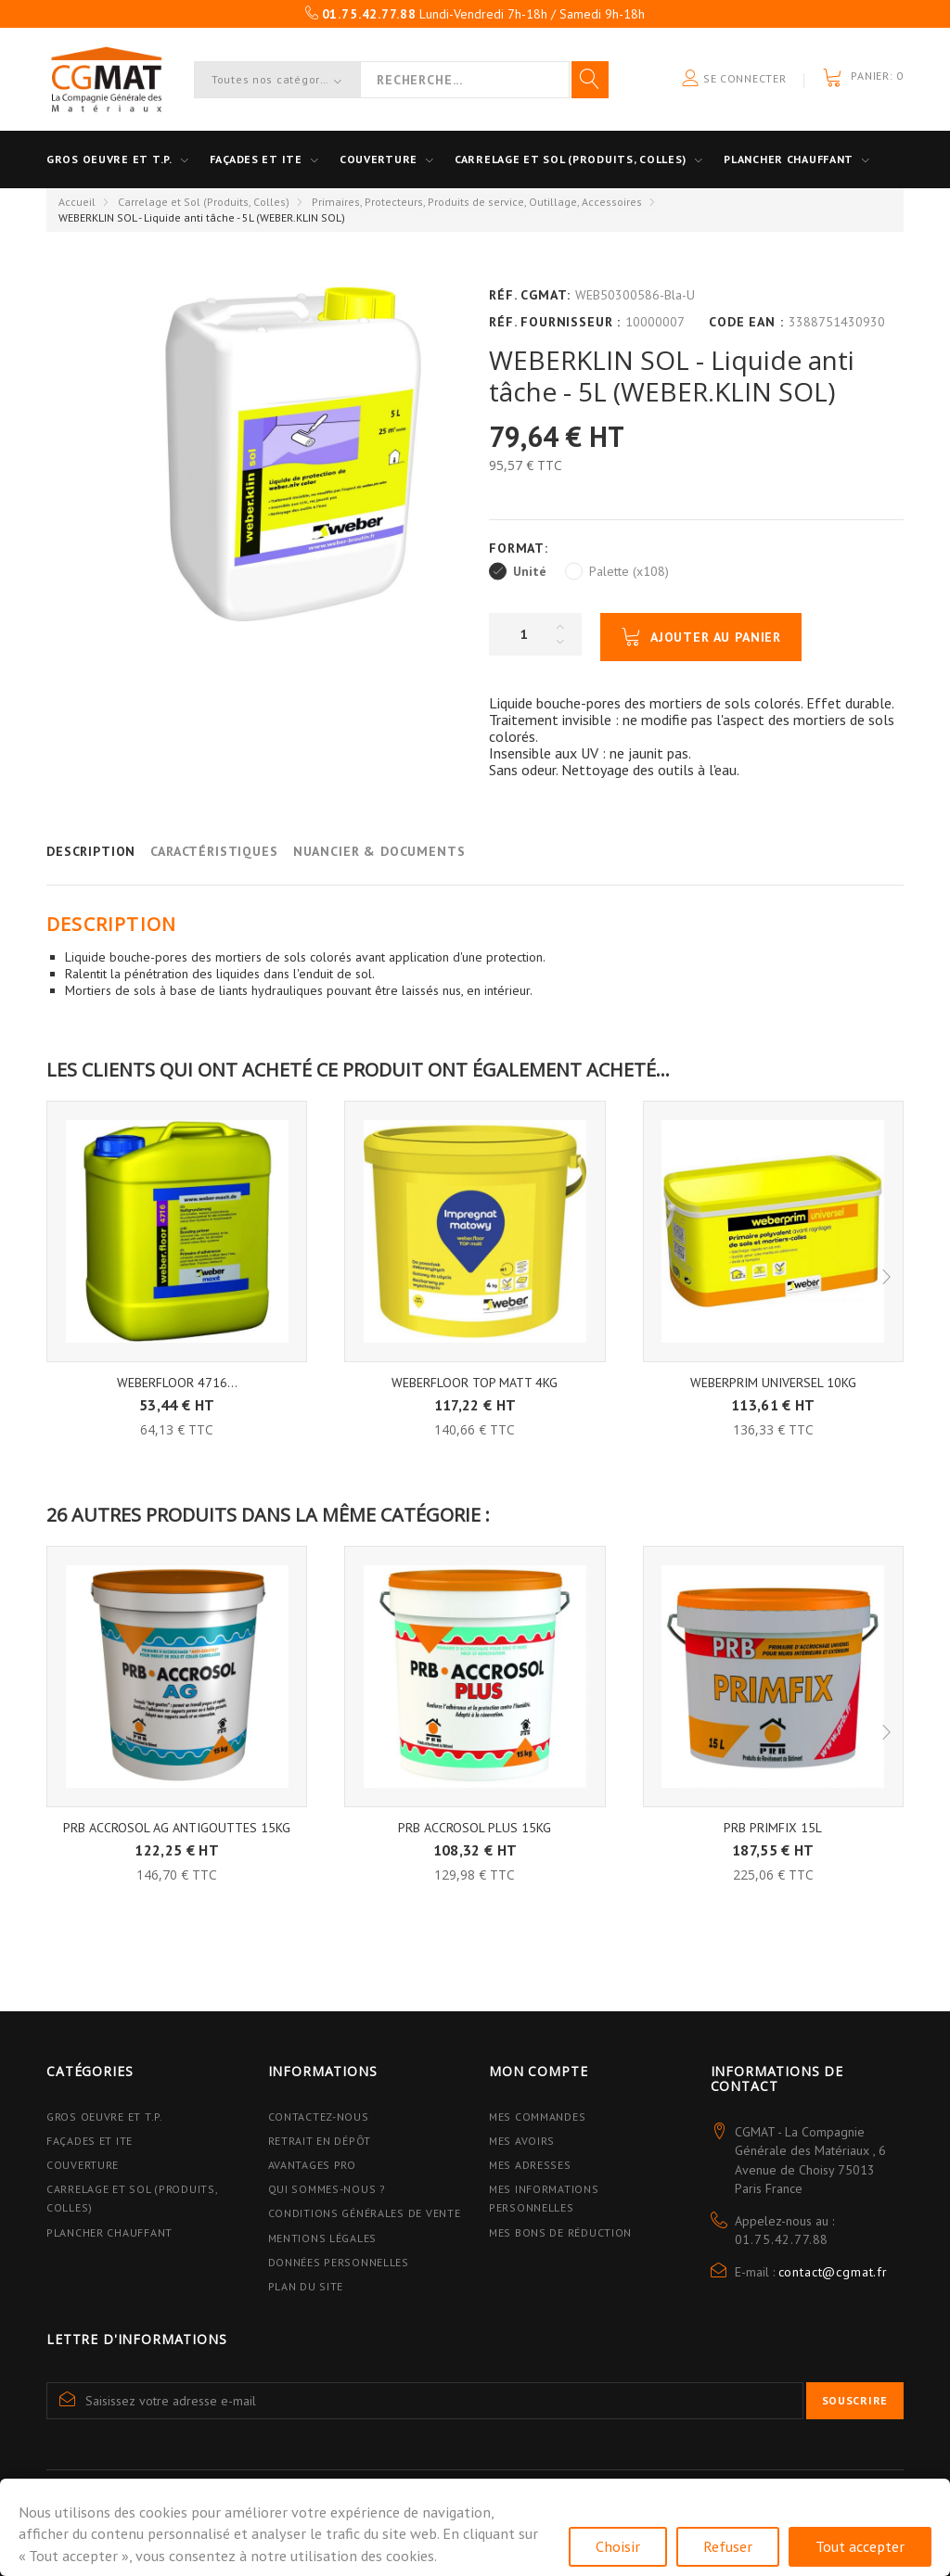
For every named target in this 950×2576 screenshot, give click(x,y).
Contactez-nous (318, 2116)
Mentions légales (323, 2238)
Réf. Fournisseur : (555, 321)
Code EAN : (746, 321)
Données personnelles (338, 2262)
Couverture (378, 159)
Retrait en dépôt (320, 2141)
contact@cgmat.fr (833, 2272)
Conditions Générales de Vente (364, 2213)
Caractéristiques (213, 851)
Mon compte (538, 2071)
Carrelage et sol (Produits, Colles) (571, 159)
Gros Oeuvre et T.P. (104, 2116)
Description (90, 851)
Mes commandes (537, 2116)
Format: (521, 548)
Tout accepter (860, 2546)
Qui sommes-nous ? (327, 2189)
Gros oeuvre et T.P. (109, 159)
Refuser (727, 2546)
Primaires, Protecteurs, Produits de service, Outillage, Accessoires (477, 202)
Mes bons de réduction (560, 2232)
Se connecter (734, 79)
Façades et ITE (256, 159)
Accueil (77, 202)
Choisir (618, 2546)
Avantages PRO (312, 2165)
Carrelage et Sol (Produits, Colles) (203, 202)
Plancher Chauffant (789, 159)
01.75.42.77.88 (782, 2239)
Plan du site (306, 2286)
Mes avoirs (522, 2141)
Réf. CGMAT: (530, 295)
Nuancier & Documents (379, 851)
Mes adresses (530, 2165)
